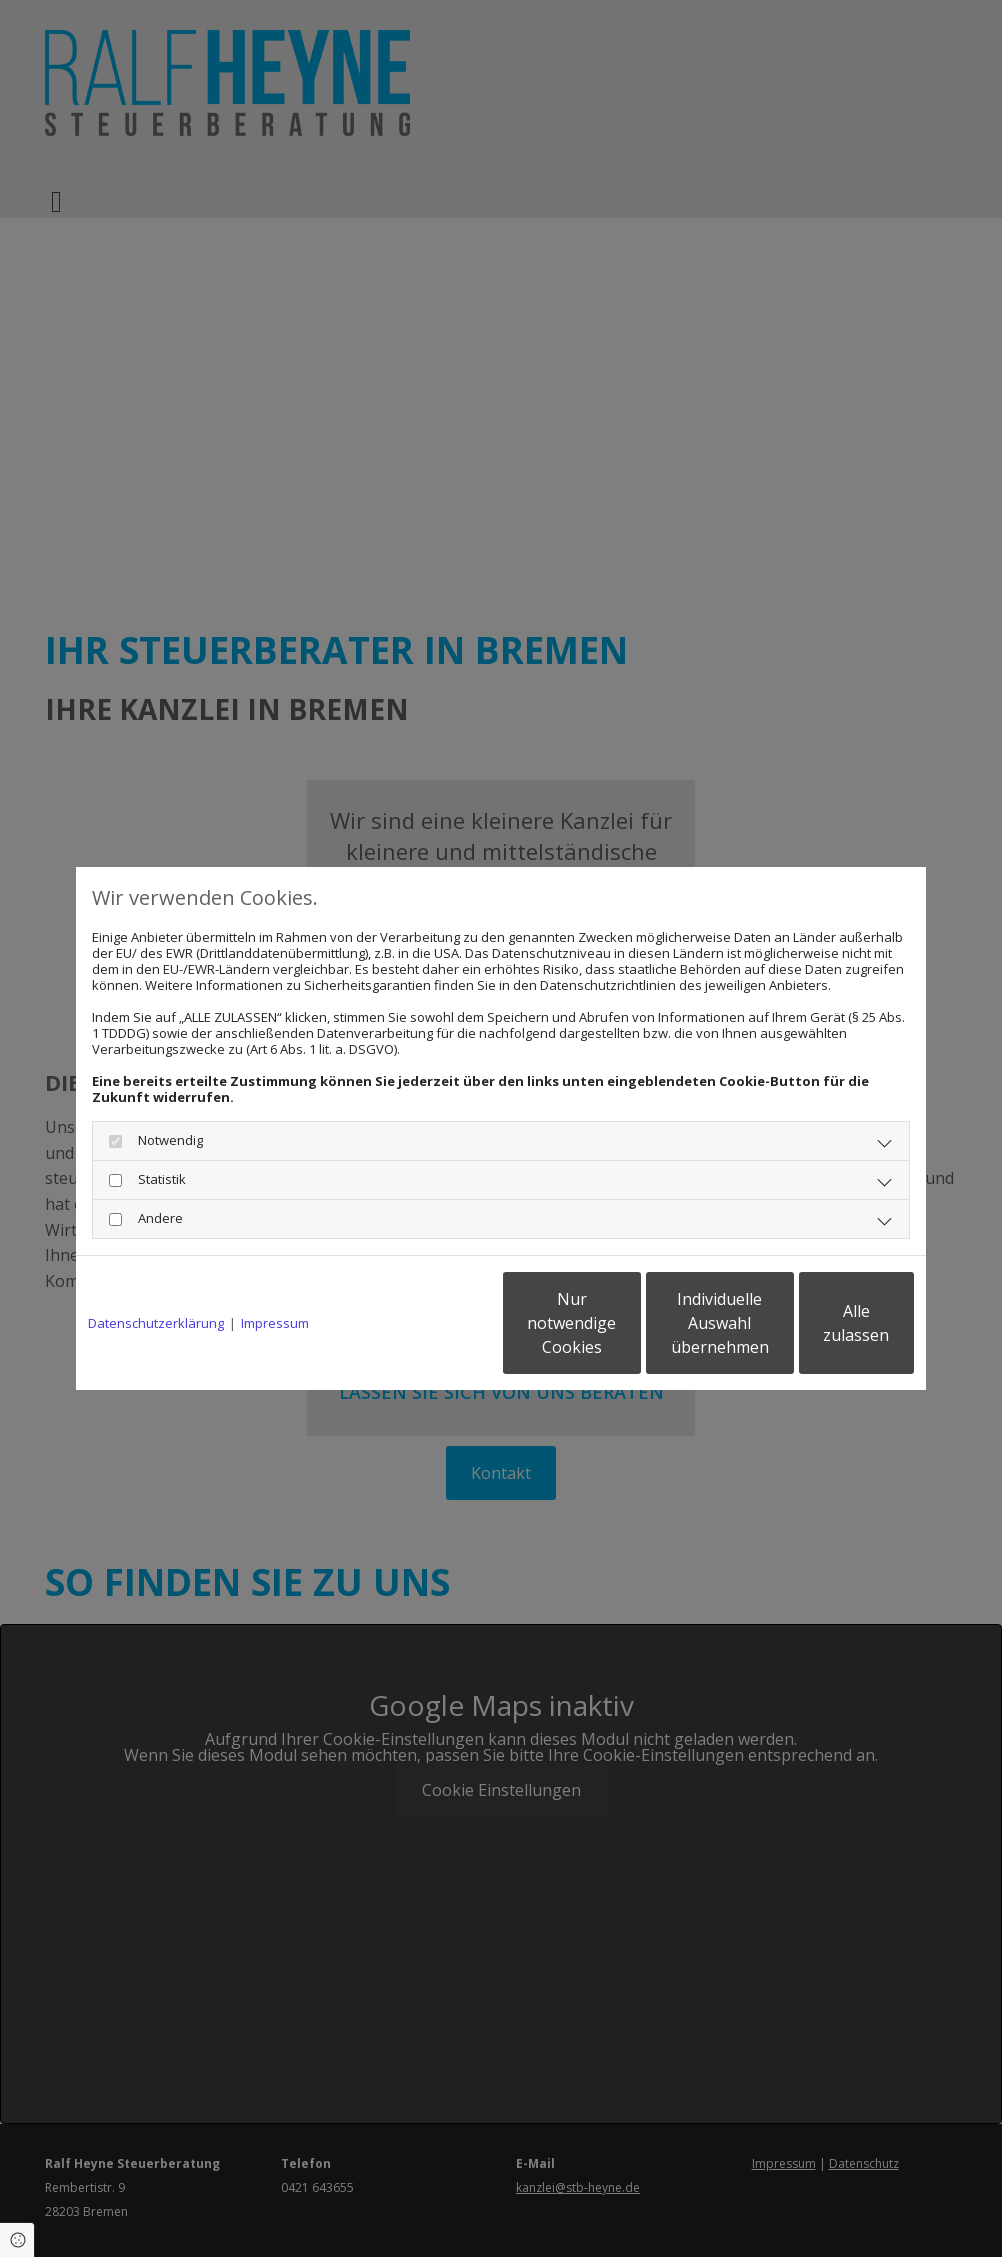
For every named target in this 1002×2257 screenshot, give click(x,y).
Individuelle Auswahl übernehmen (632, 1323)
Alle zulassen (821, 1323)
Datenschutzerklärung (156, 1323)
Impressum (275, 1323)
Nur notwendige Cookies (441, 1323)
